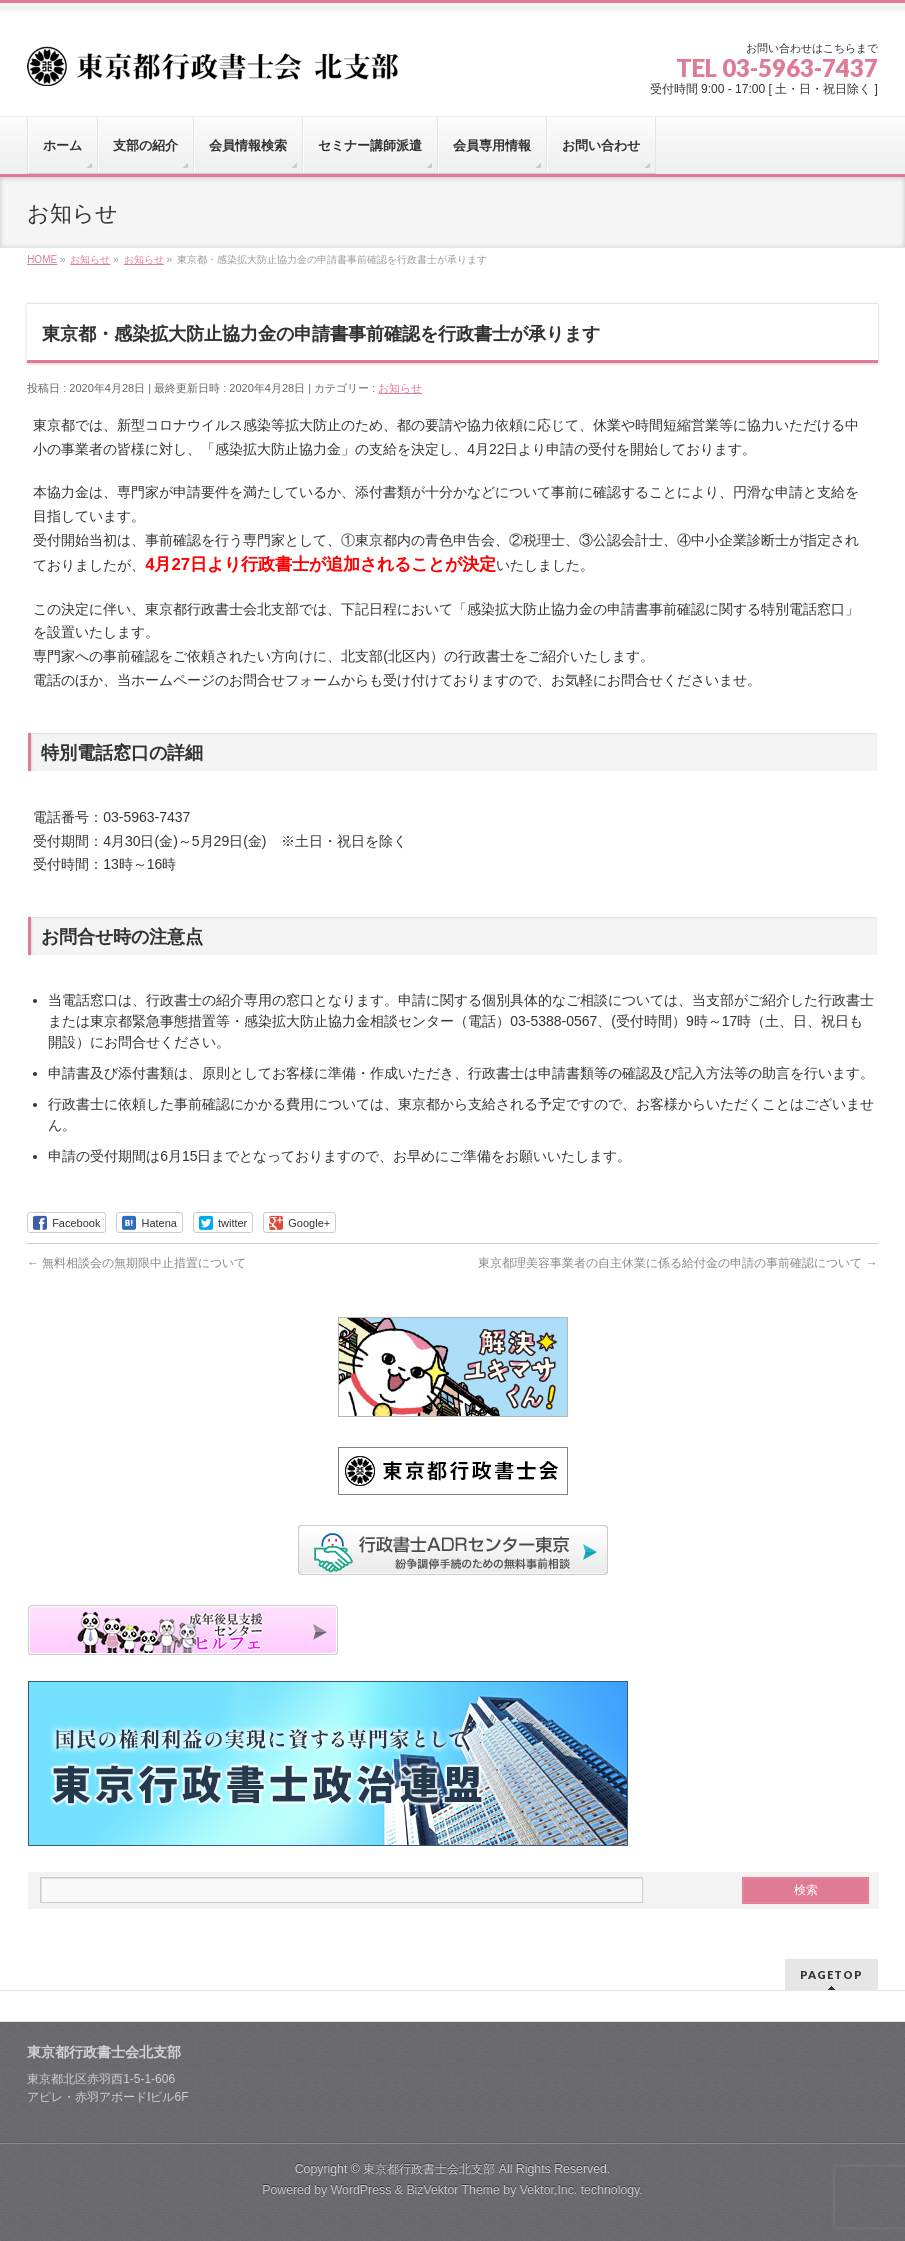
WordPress (361, 2190)
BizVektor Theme (453, 2190)
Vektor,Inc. (549, 2190)
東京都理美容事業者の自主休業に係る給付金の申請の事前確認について (677, 1263)
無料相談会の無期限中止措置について (136, 1263)
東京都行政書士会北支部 (429, 2169)
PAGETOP (831, 1974)
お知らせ (400, 388)
